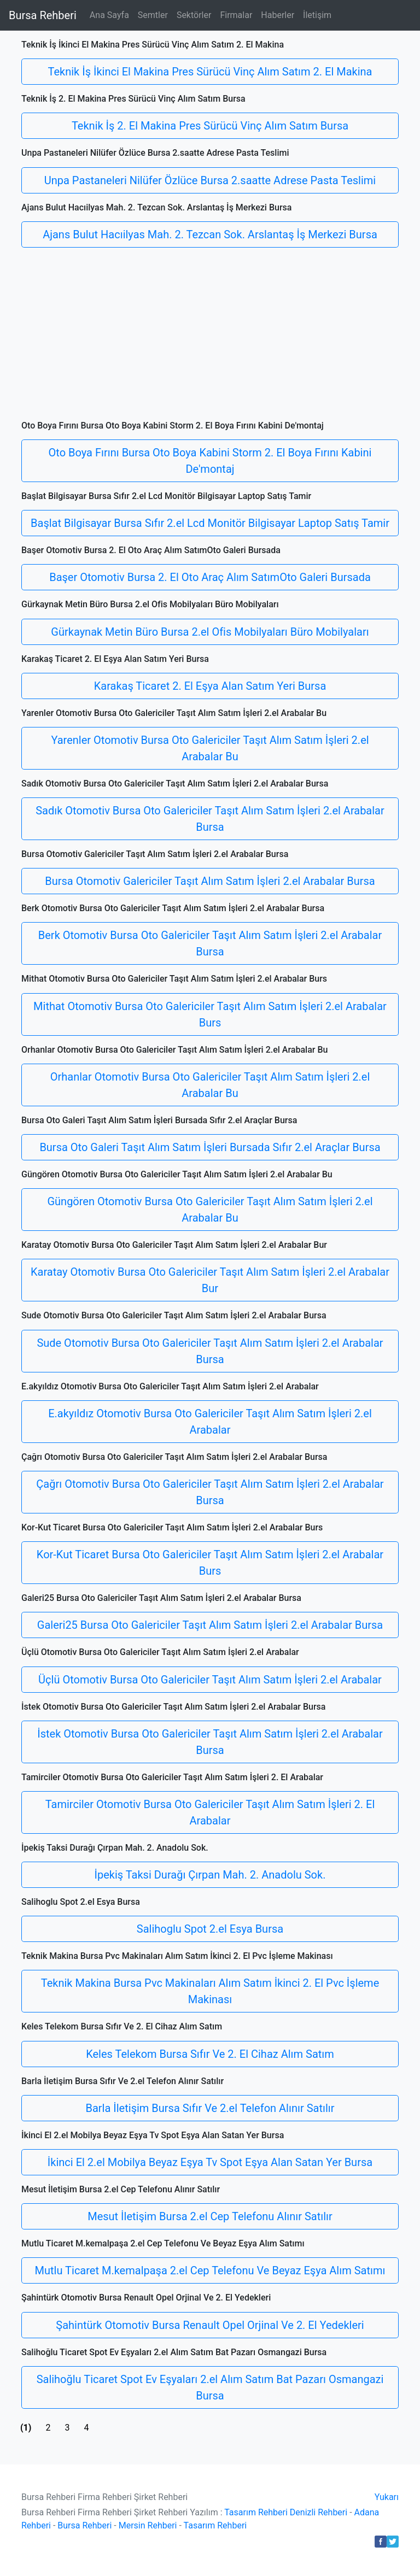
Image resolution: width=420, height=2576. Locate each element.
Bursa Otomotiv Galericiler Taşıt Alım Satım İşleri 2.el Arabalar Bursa (210, 881)
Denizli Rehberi (318, 2512)
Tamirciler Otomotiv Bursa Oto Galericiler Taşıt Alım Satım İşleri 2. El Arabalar (210, 1812)
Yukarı (387, 2497)
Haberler (277, 15)
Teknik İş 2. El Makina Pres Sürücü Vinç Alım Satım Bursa (210, 125)
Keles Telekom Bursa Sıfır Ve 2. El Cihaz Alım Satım (210, 2054)
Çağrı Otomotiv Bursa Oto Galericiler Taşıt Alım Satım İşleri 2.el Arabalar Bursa (209, 1492)
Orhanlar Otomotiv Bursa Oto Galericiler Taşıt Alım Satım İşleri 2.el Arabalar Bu (210, 1085)
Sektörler (194, 15)
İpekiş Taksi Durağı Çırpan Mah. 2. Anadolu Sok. (210, 1874)
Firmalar (236, 15)
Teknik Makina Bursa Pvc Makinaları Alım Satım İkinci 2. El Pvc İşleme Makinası (210, 1991)
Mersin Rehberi (148, 2525)
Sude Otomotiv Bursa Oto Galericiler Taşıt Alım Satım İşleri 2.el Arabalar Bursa (210, 1351)
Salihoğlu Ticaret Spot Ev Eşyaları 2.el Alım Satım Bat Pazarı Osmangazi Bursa (210, 2387)
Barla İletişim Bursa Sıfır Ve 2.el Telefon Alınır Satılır (210, 2108)
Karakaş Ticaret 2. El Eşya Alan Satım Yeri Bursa (210, 686)
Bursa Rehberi (43, 15)
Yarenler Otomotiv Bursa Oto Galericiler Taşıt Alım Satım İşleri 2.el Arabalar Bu (210, 748)
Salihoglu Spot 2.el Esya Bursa (210, 1928)
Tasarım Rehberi (256, 2512)
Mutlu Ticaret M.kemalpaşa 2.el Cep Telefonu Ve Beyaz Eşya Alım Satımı (210, 2270)
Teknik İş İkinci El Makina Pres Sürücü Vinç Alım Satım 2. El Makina (210, 71)
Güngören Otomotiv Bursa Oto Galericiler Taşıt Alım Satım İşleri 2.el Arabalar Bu (209, 1209)
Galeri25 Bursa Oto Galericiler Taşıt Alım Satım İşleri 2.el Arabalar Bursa (210, 1625)
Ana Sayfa (109, 15)
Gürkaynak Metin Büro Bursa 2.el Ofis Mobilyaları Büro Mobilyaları (210, 631)
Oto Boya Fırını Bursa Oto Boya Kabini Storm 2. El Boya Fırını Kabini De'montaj (210, 461)
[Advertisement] (210, 338)
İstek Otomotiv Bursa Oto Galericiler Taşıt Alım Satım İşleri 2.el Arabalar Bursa (210, 1742)
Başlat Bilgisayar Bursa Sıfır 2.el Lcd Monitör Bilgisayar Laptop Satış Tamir (210, 523)
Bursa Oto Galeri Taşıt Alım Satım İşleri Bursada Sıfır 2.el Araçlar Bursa (209, 1147)
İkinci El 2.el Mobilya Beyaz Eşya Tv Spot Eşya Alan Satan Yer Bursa (210, 2162)
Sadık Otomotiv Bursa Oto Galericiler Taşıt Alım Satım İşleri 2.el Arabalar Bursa (210, 819)
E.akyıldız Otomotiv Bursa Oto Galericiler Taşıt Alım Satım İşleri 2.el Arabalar (210, 1421)
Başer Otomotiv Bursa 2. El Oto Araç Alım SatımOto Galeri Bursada (210, 577)
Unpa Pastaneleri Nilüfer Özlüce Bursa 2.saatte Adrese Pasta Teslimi (210, 180)
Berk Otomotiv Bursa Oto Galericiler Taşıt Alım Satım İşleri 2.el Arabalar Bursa (210, 943)
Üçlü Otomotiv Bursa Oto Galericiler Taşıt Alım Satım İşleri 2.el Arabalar (210, 1679)
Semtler (153, 15)
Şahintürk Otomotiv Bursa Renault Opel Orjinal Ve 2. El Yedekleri (210, 2325)
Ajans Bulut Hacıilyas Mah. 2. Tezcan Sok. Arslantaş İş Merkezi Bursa (210, 234)
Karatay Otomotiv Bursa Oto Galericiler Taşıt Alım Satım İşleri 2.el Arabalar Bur (210, 1280)
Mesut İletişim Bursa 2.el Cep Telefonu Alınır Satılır (210, 2216)
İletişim (317, 15)
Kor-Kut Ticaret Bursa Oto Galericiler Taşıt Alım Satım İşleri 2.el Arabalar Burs (210, 1562)
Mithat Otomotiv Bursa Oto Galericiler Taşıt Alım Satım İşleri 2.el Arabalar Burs (210, 1014)
